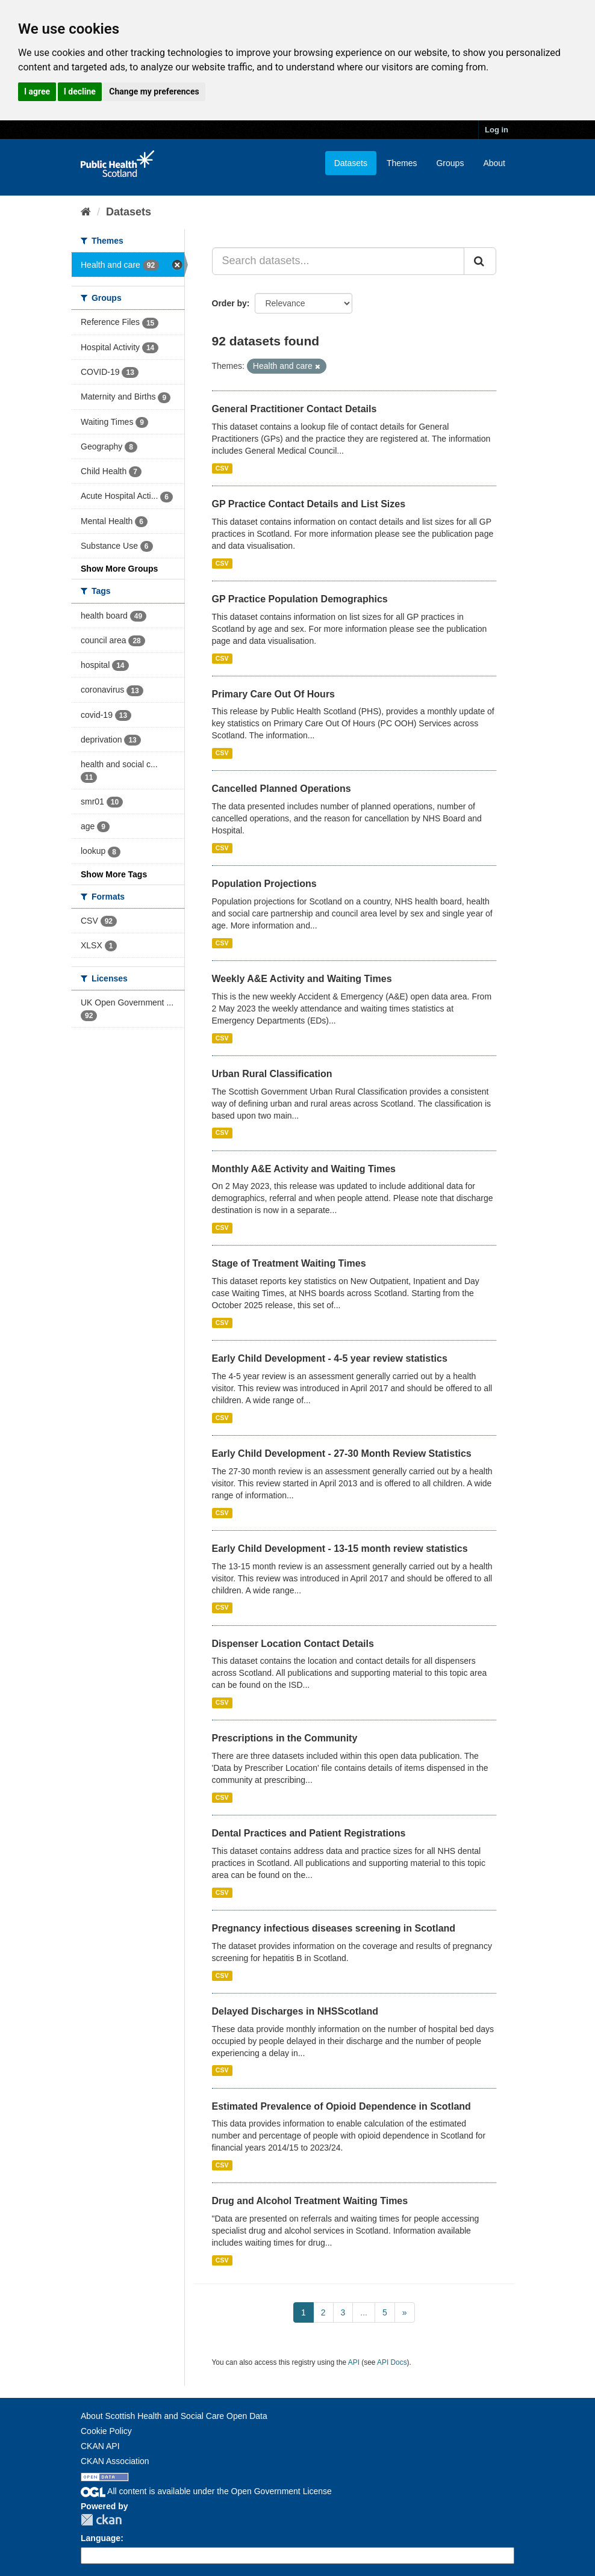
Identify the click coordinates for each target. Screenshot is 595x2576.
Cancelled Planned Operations (281, 788)
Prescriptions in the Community (285, 1738)
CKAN (101, 2519)
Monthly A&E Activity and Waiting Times (304, 1169)
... (363, 2312)
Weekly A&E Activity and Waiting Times (302, 979)
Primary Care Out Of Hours (273, 694)
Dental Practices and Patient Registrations (309, 1833)
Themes (402, 163)
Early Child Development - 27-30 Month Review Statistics (342, 1453)
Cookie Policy (106, 2431)
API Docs (392, 2362)
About (494, 163)
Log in (496, 129)
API (354, 2362)
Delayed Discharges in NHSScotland (295, 2011)
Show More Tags (114, 874)
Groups (450, 163)
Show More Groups (119, 568)
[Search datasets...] (338, 261)
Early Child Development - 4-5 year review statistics (329, 1358)
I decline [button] (80, 91)
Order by (229, 303)
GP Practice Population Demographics (300, 599)
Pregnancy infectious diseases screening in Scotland (334, 1928)
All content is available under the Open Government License (206, 2491)
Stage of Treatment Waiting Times (289, 1263)
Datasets (350, 163)
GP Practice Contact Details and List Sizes (309, 504)
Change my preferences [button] (154, 91)
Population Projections (264, 884)
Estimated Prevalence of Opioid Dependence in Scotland (341, 2106)
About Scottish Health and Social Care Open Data (174, 2416)
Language (100, 2538)
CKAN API (100, 2446)
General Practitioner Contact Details (294, 409)
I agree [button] (37, 91)
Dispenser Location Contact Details (293, 1644)
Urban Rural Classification (272, 1074)
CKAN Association (115, 2461)
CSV (222, 468)
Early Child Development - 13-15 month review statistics (340, 1548)
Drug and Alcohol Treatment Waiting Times (310, 2201)
